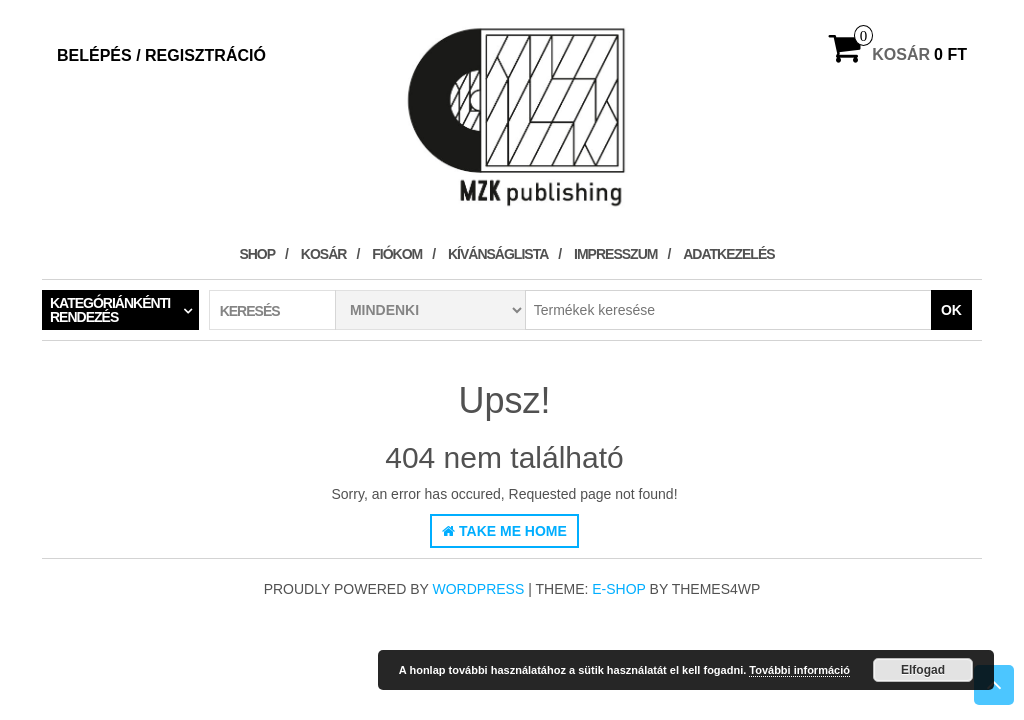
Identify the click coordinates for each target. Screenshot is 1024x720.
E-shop (618, 589)
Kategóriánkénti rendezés (110, 310)
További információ (799, 670)
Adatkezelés (728, 254)
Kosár (324, 254)
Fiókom (397, 254)
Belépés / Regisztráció (161, 55)
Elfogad (923, 670)
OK (951, 310)
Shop (257, 254)
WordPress (479, 589)
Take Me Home (504, 531)
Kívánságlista (498, 254)
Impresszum (615, 254)
